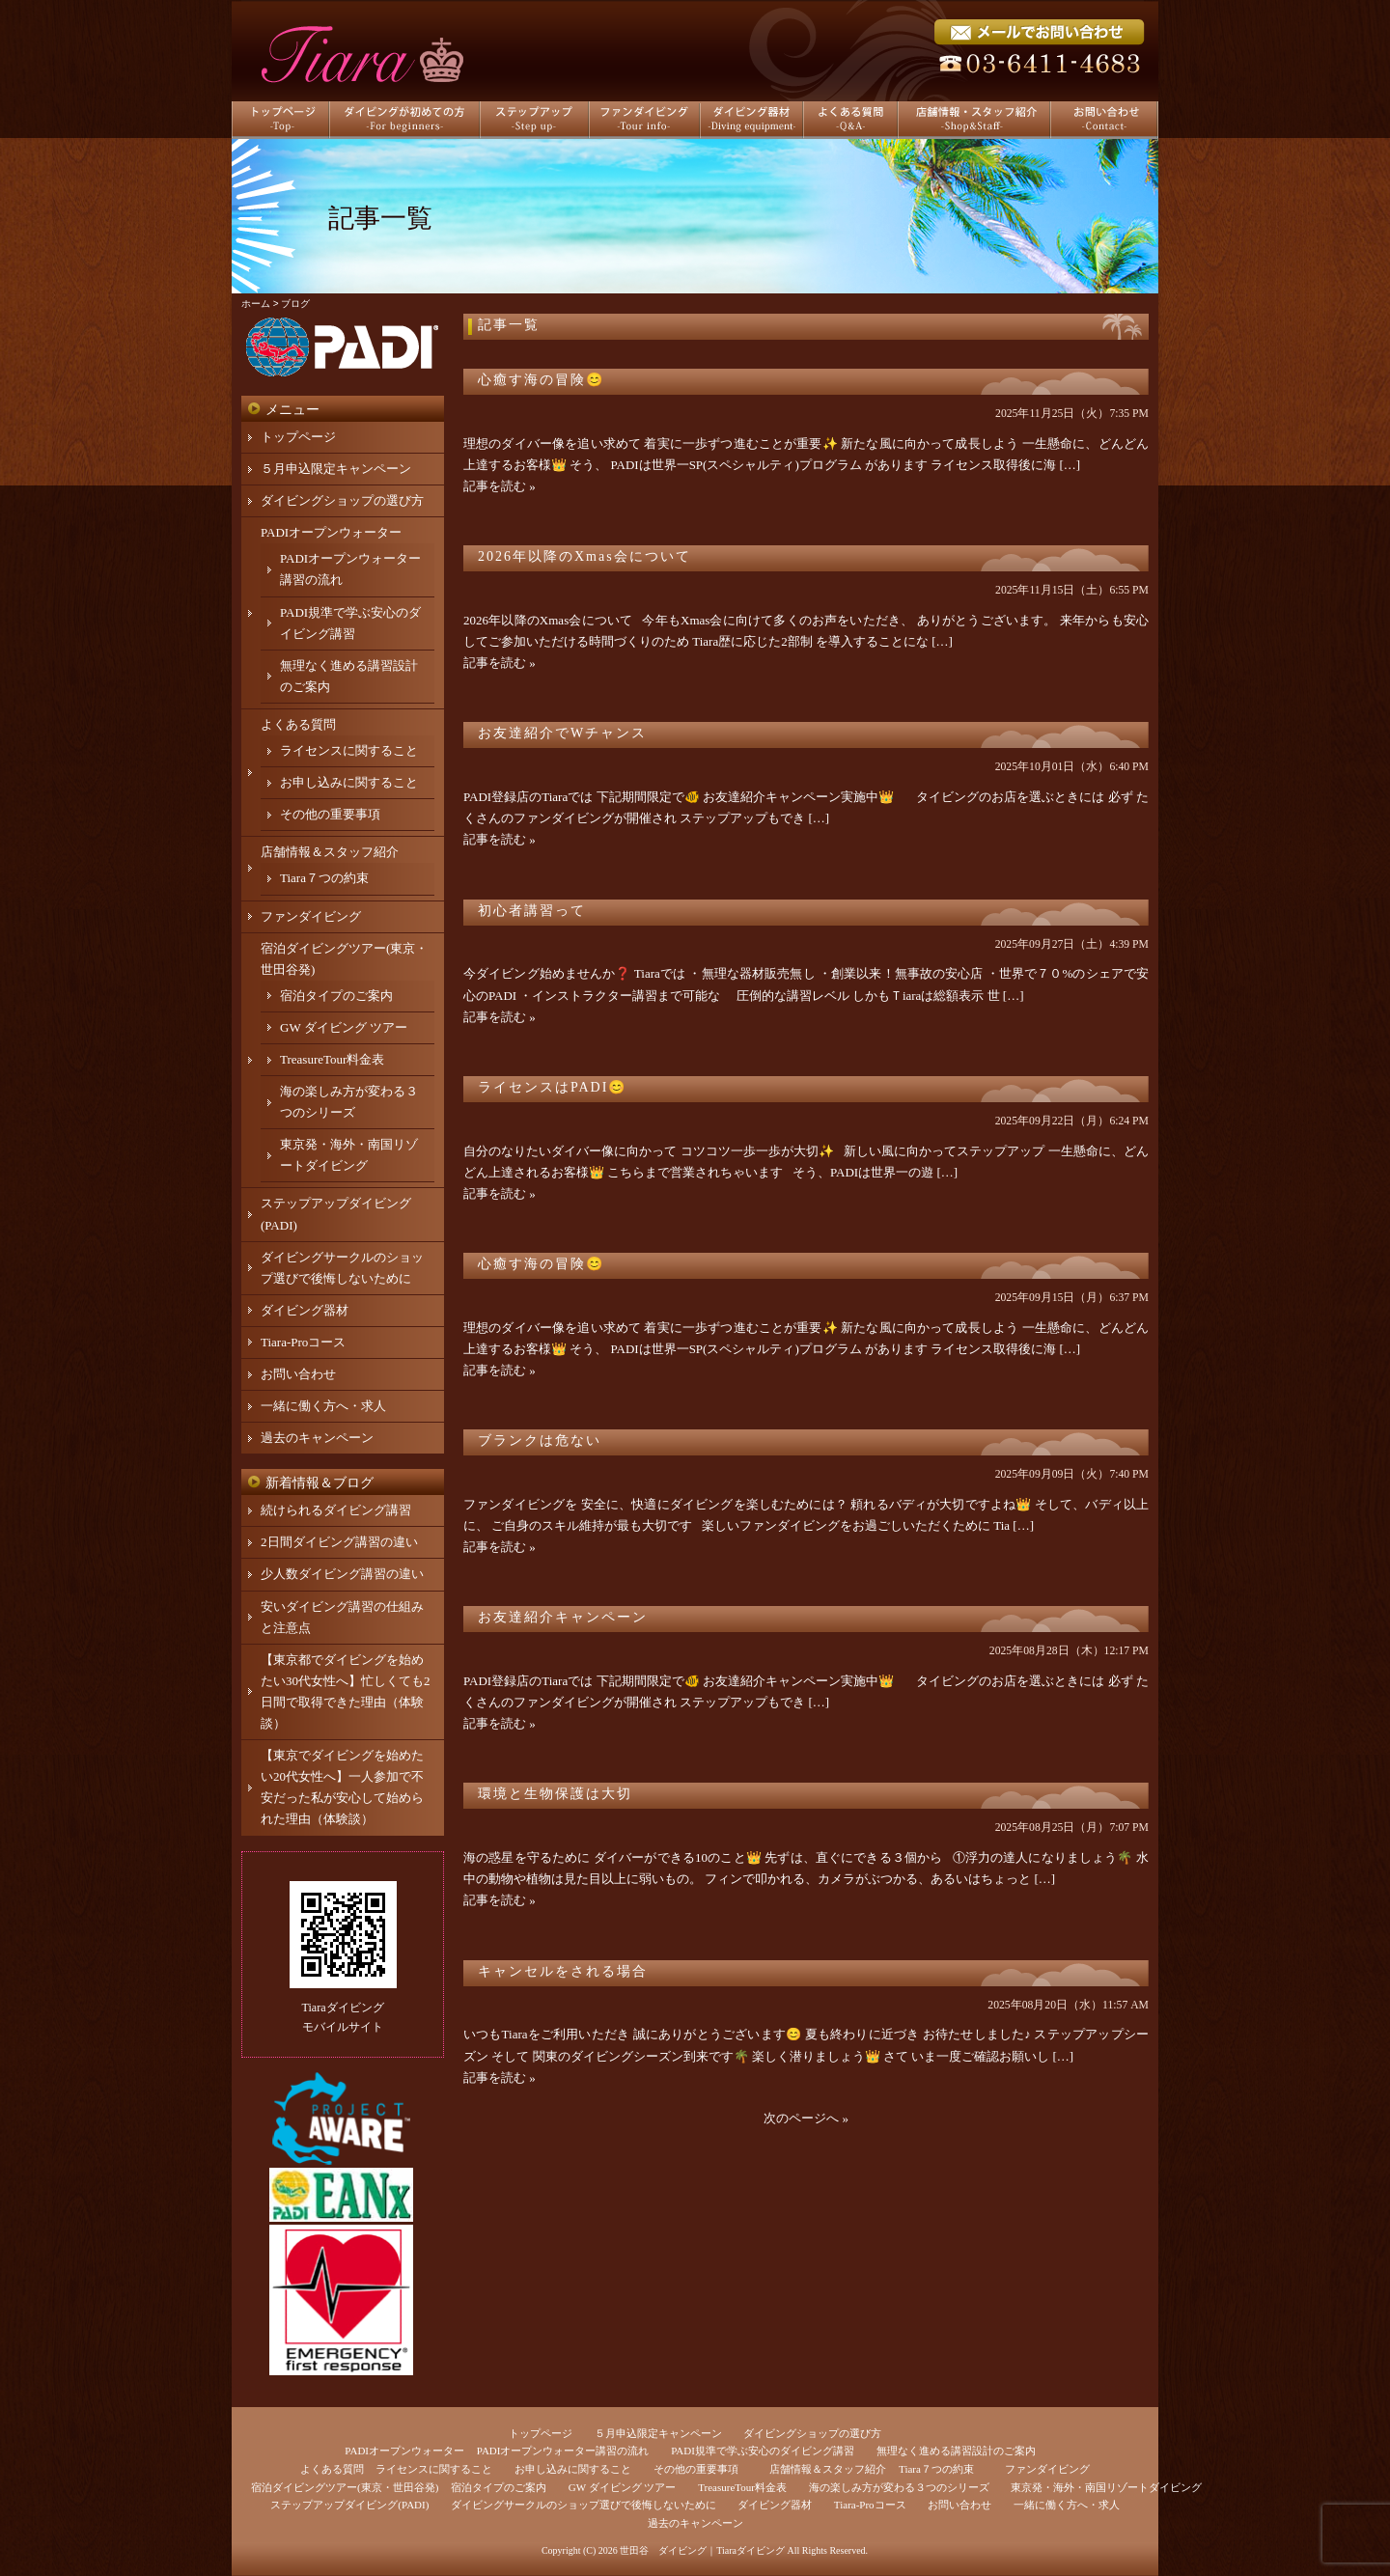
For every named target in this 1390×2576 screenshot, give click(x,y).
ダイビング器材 (304, 1310)
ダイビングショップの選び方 (342, 500)
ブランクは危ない (539, 1440)
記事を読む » (499, 486)
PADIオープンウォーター (331, 532)
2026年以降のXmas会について (584, 556)
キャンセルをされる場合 (563, 1971)
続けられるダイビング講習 (336, 1510)
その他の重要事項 (330, 814)
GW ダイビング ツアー (343, 1027)
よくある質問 (298, 724)
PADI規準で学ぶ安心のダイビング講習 (762, 2450)
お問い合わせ (298, 1374)
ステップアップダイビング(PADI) (349, 2504)
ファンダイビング (311, 916)
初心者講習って (532, 910)
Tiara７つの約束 (324, 878)
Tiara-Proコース (303, 1342)
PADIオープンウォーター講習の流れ (563, 2450)
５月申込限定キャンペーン (336, 468)
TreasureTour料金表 (332, 1059)
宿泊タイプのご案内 (336, 995)
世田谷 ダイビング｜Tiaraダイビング (702, 2550)
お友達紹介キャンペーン (563, 1617)
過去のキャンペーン (317, 1437)
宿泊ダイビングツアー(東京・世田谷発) (344, 2487)
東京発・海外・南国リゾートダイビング (1106, 2487)
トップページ (298, 436)
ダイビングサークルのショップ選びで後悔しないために (583, 2504)
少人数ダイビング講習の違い (342, 1573)
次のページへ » (806, 2118)
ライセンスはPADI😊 (552, 1087)
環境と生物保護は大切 (555, 1794)
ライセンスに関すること (349, 750)
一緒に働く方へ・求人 (323, 1406)
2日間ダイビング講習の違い (339, 1542)
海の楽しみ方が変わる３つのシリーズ (899, 2487)
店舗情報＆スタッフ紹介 (330, 852)
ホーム (255, 303)
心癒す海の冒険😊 (541, 380)
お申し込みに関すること (349, 782)
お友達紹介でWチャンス (562, 733)
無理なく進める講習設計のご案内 (956, 2450)
